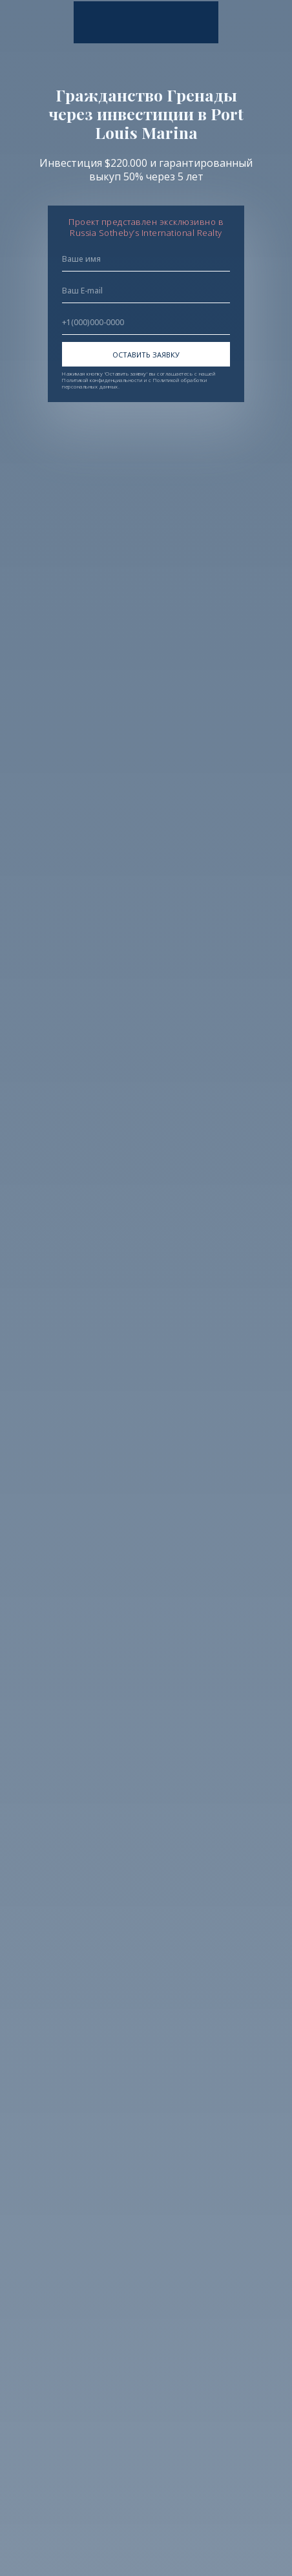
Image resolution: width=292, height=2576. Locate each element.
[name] (146, 259)
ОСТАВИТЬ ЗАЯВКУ (146, 354)
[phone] (146, 322)
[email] (146, 291)
